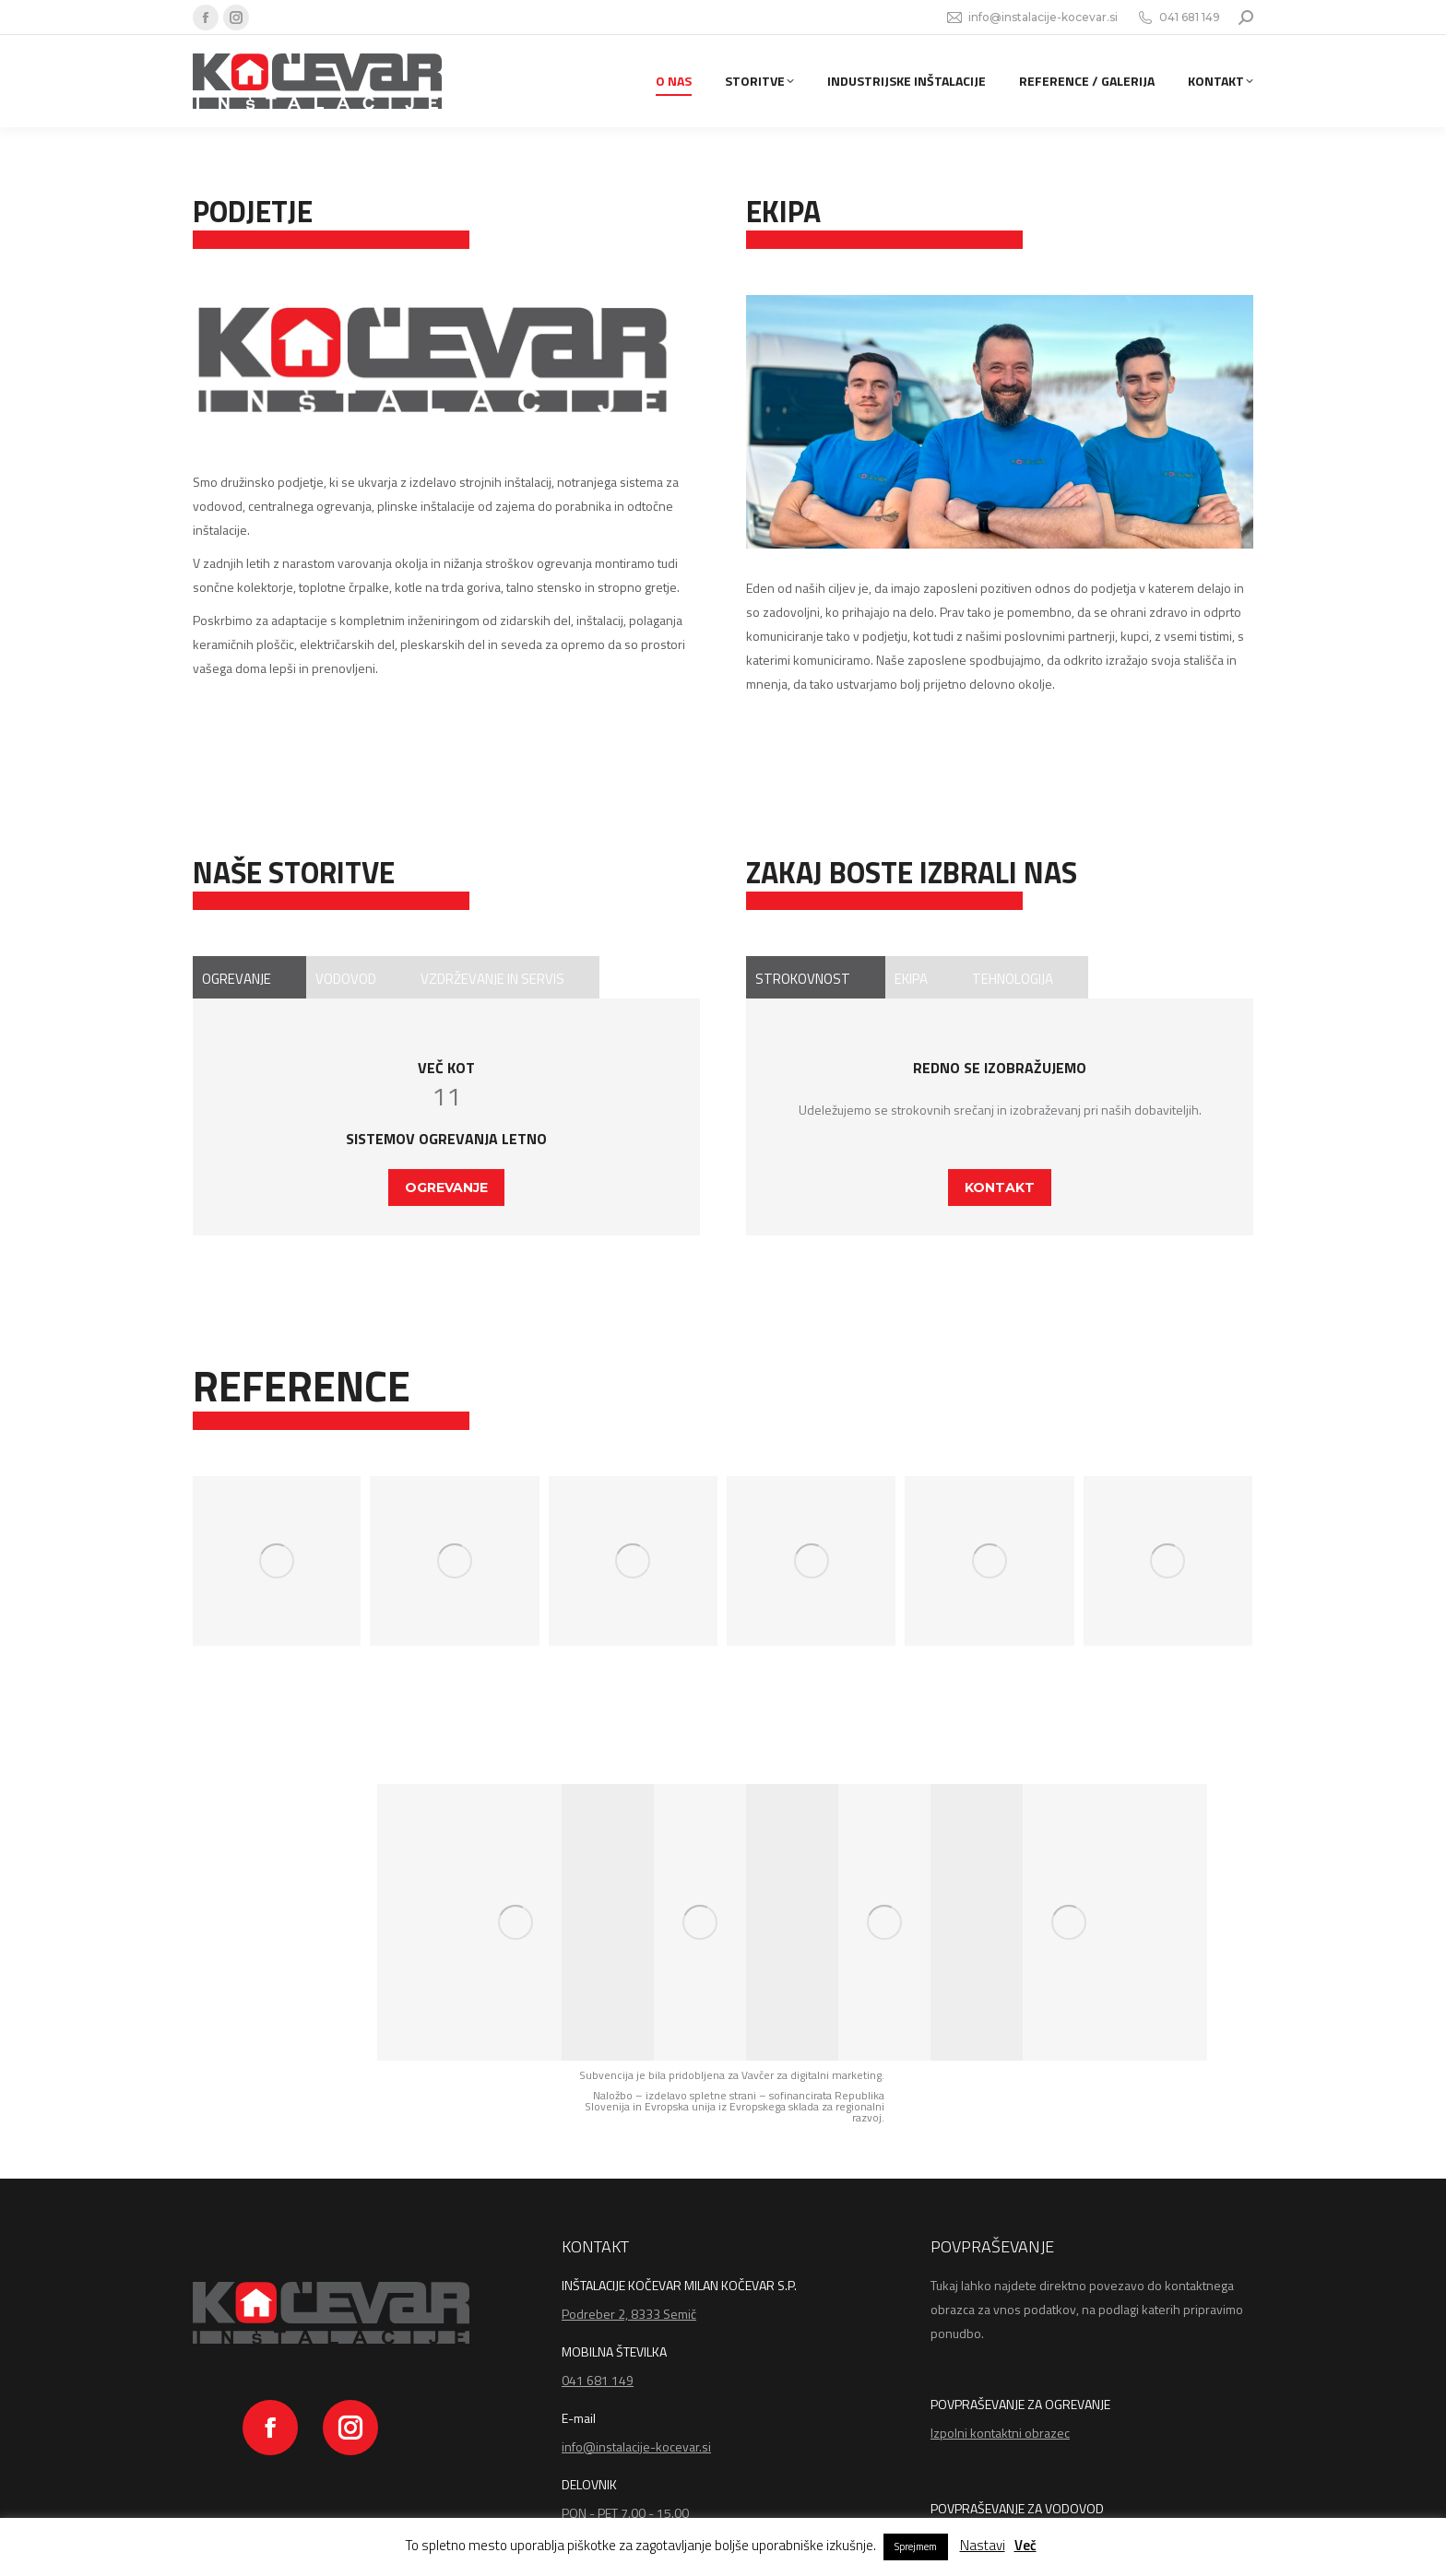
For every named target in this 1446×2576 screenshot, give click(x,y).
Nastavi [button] (982, 2545)
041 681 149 (1178, 17)
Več (1025, 2545)
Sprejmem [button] (916, 2546)
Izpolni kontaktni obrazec (1000, 2432)
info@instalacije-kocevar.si (1031, 17)
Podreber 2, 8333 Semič (629, 2313)
